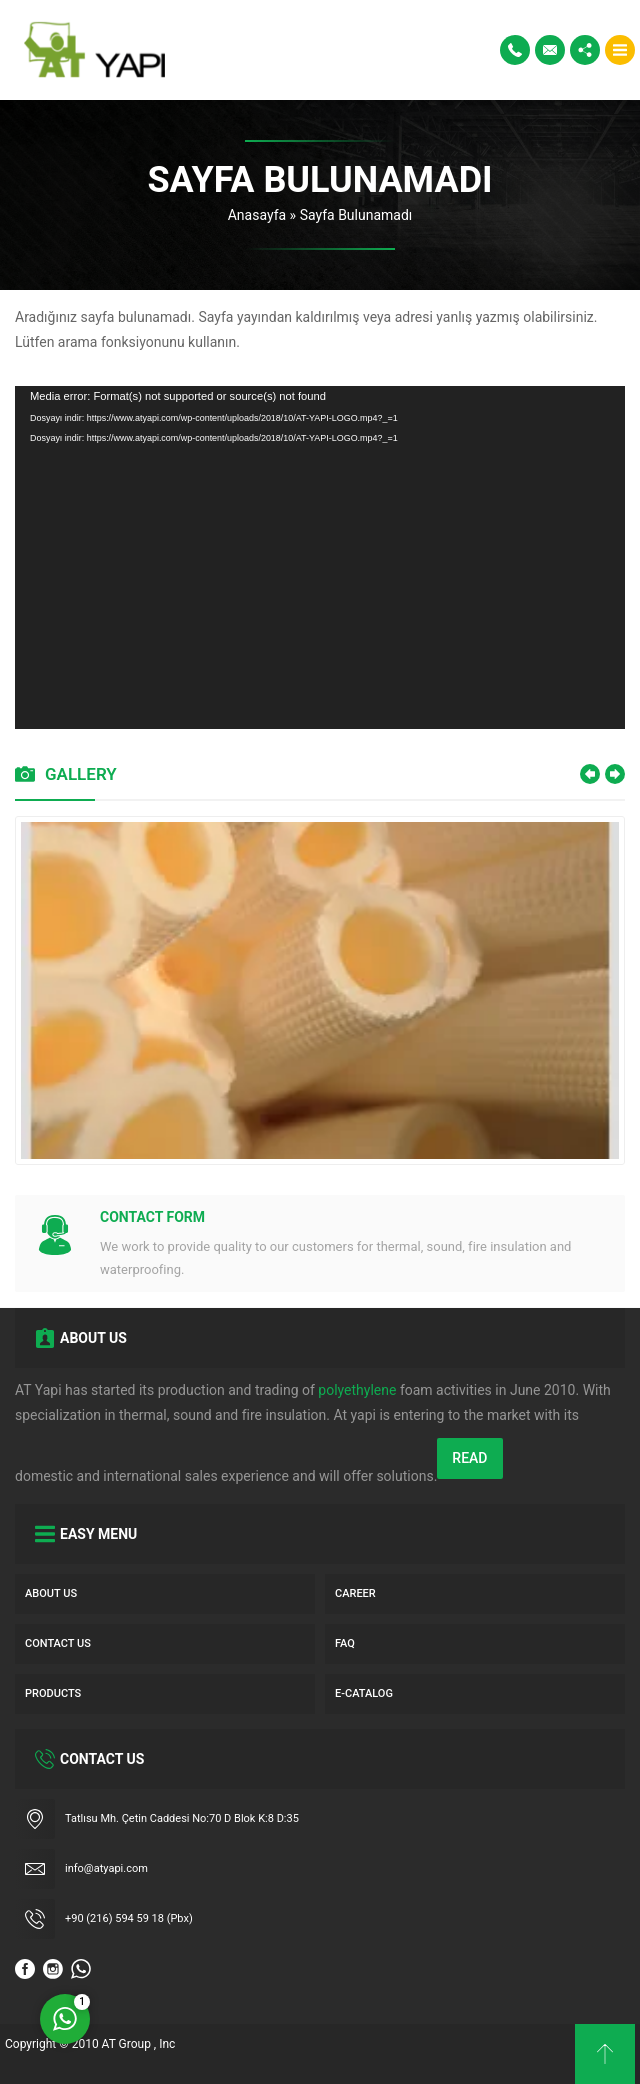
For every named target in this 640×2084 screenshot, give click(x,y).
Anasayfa (257, 215)
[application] (320, 557)
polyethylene (357, 1390)
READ (469, 1458)
